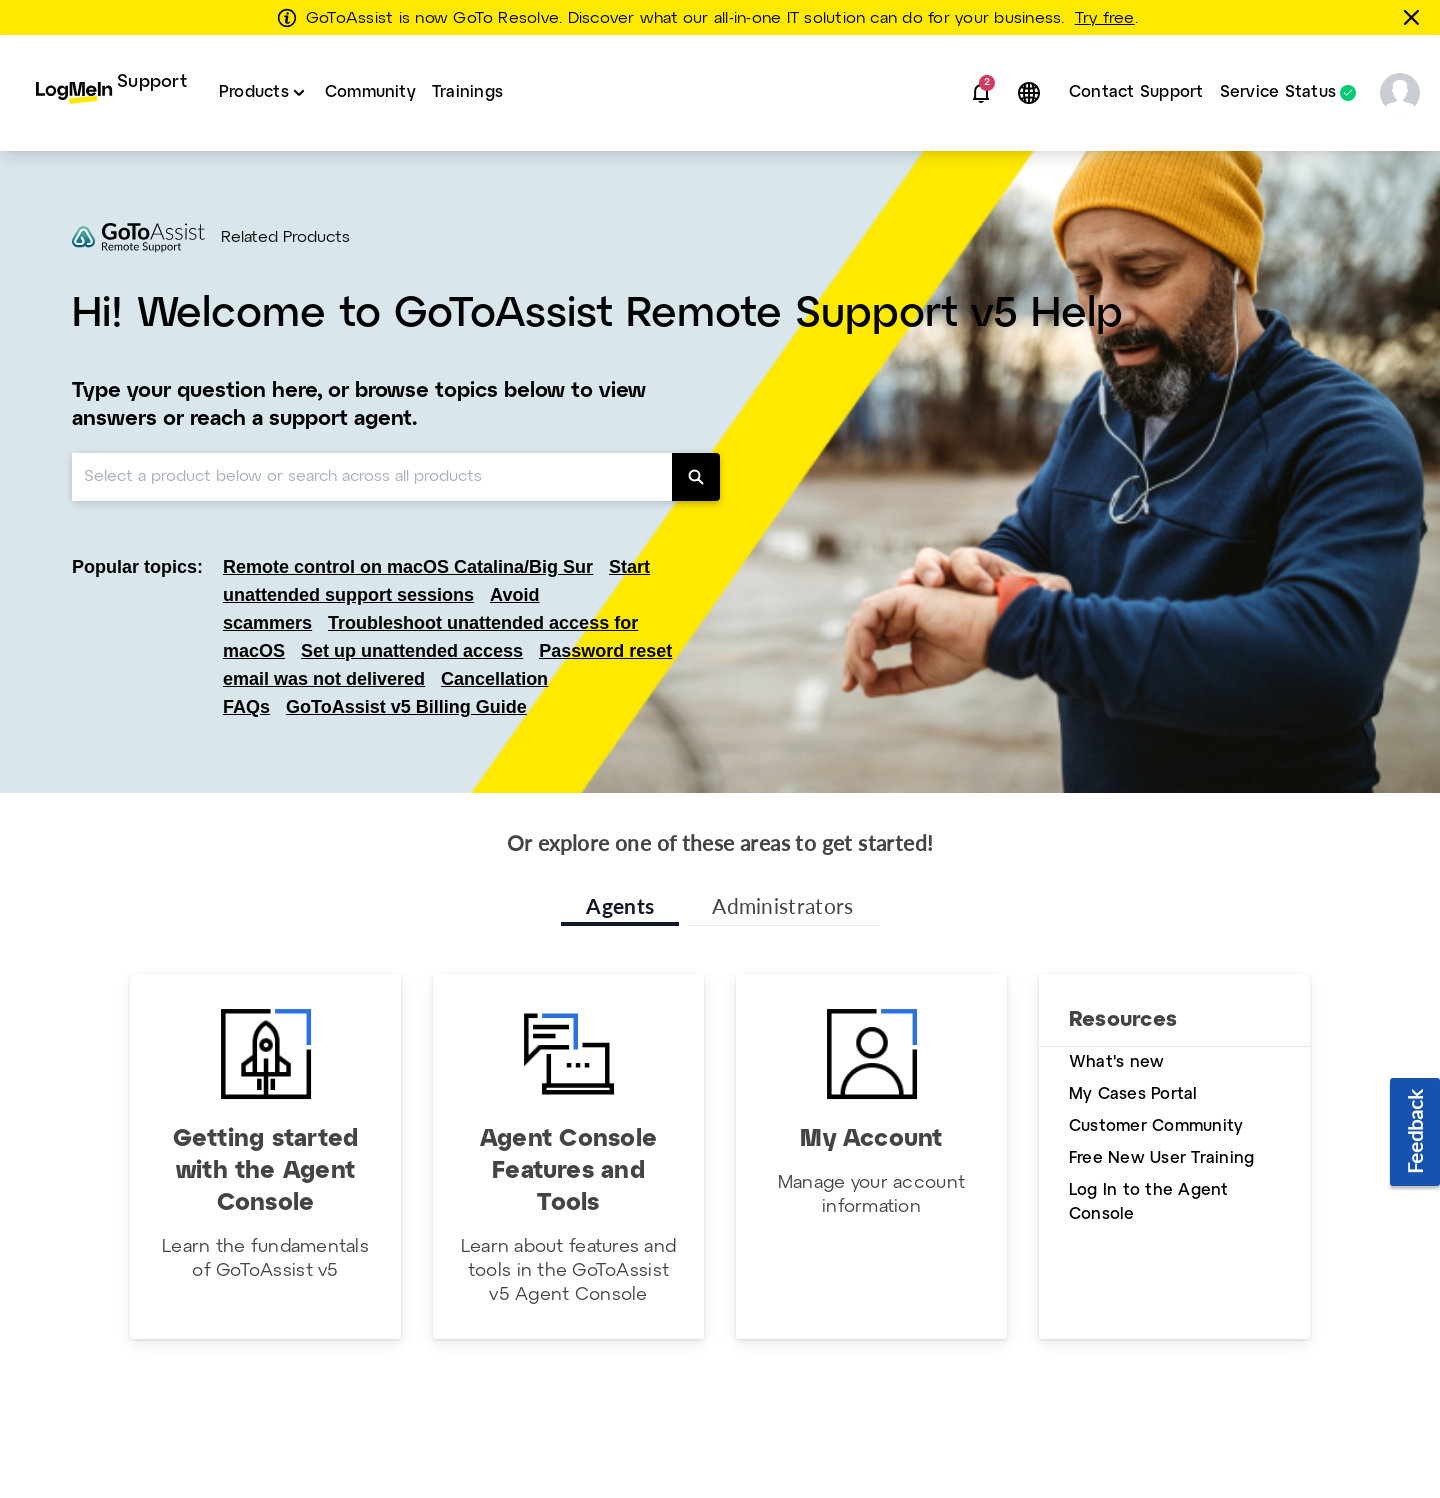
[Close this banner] (1415, 17)
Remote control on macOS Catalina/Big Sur (408, 567)
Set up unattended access (412, 651)
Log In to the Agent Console (1149, 1202)
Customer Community (1156, 1126)
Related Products (285, 238)
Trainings (467, 92)
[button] (981, 93)
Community (370, 92)
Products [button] (254, 92)
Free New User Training (1161, 1158)
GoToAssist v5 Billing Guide (406, 707)
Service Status (1278, 93)
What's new (1116, 1062)
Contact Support (1136, 92)
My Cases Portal (1133, 1094)
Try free (1105, 19)
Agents (620, 905)
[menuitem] (111, 93)
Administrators (782, 905)
